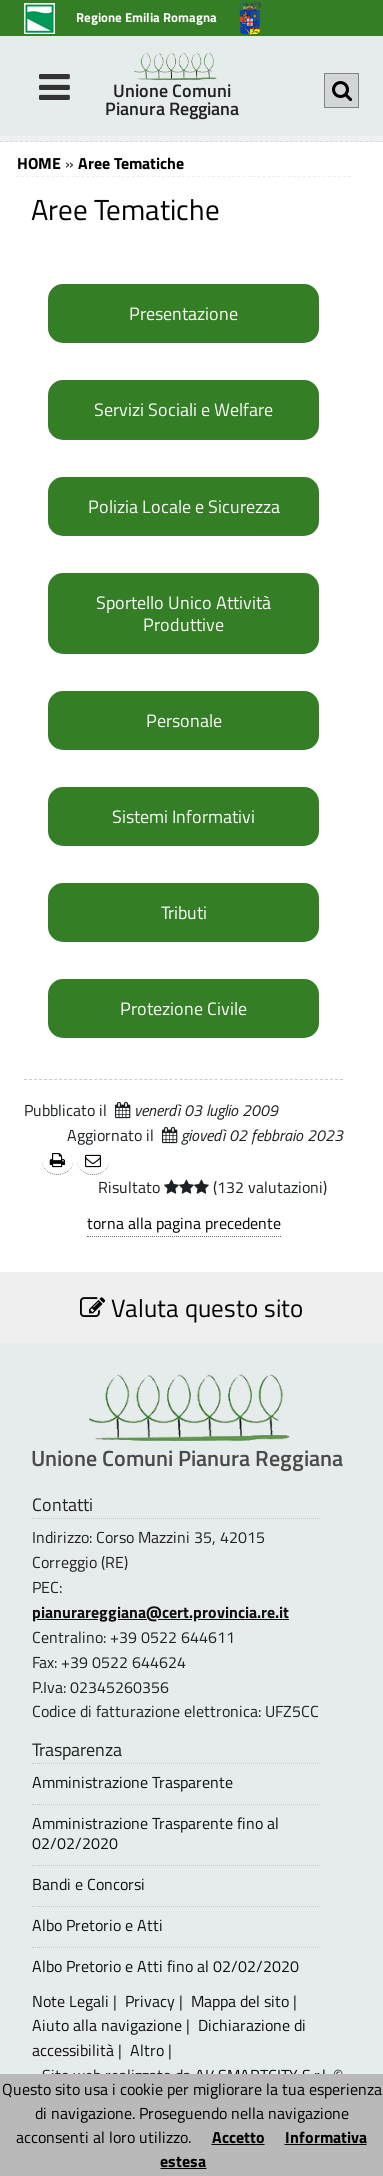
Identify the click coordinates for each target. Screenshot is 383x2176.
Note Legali (70, 2001)
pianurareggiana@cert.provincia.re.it (160, 1612)
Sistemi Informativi (183, 816)
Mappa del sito (240, 2001)
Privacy (150, 2001)
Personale (184, 720)
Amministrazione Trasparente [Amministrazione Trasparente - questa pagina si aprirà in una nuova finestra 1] (132, 1782)
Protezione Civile (183, 1008)
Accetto (238, 2137)
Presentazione (183, 313)
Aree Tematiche (131, 163)
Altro (147, 2050)
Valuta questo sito (191, 1307)
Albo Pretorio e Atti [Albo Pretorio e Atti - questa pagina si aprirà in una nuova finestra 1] (97, 1925)
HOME (39, 163)
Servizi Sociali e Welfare (183, 409)
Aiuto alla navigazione (107, 2025)
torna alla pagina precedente (184, 1223)
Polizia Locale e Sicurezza (184, 506)
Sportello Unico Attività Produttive (183, 613)
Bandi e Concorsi (88, 1884)
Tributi (184, 912)
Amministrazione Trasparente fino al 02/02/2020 (155, 1833)
